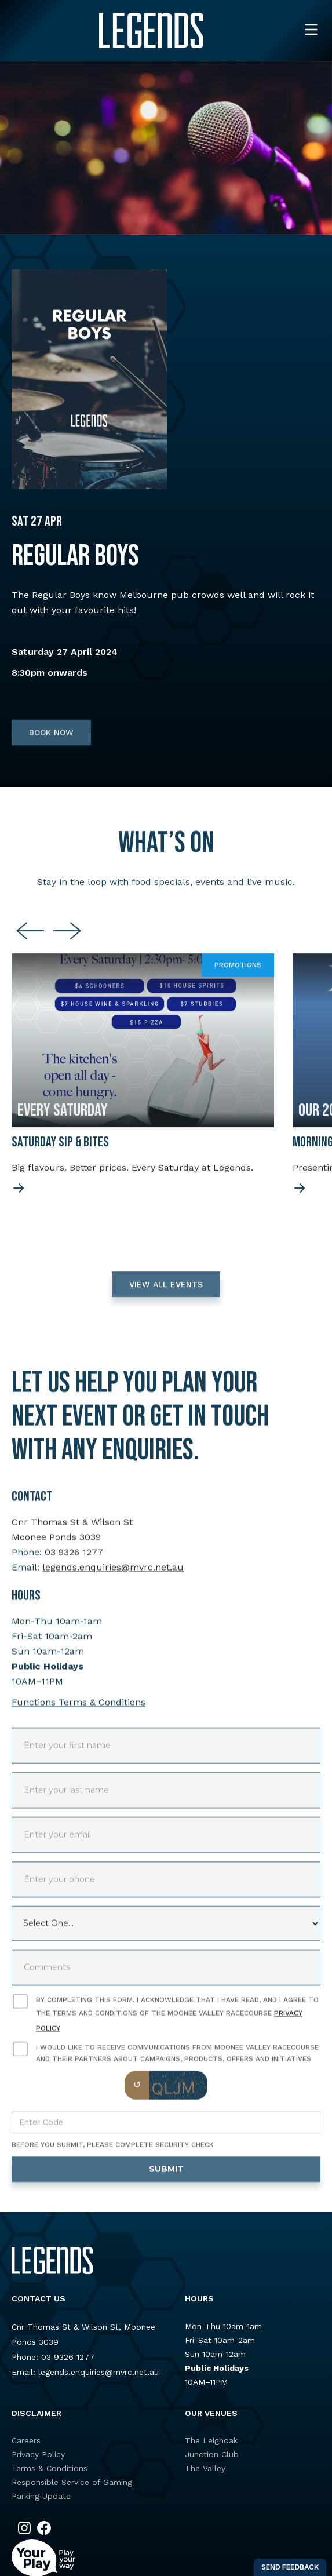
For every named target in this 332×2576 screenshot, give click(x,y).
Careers (26, 2440)
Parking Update (41, 2496)
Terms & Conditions (49, 2468)
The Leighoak (211, 2440)
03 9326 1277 (74, 1558)
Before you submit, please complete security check (113, 2151)
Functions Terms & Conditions (78, 1708)
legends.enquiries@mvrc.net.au (113, 1573)
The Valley (205, 2468)
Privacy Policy (38, 2454)
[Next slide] (67, 937)
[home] (151, 30)
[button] (311, 30)
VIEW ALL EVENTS (166, 1290)
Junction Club (212, 2454)
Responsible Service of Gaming (72, 2482)
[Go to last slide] (30, 937)
